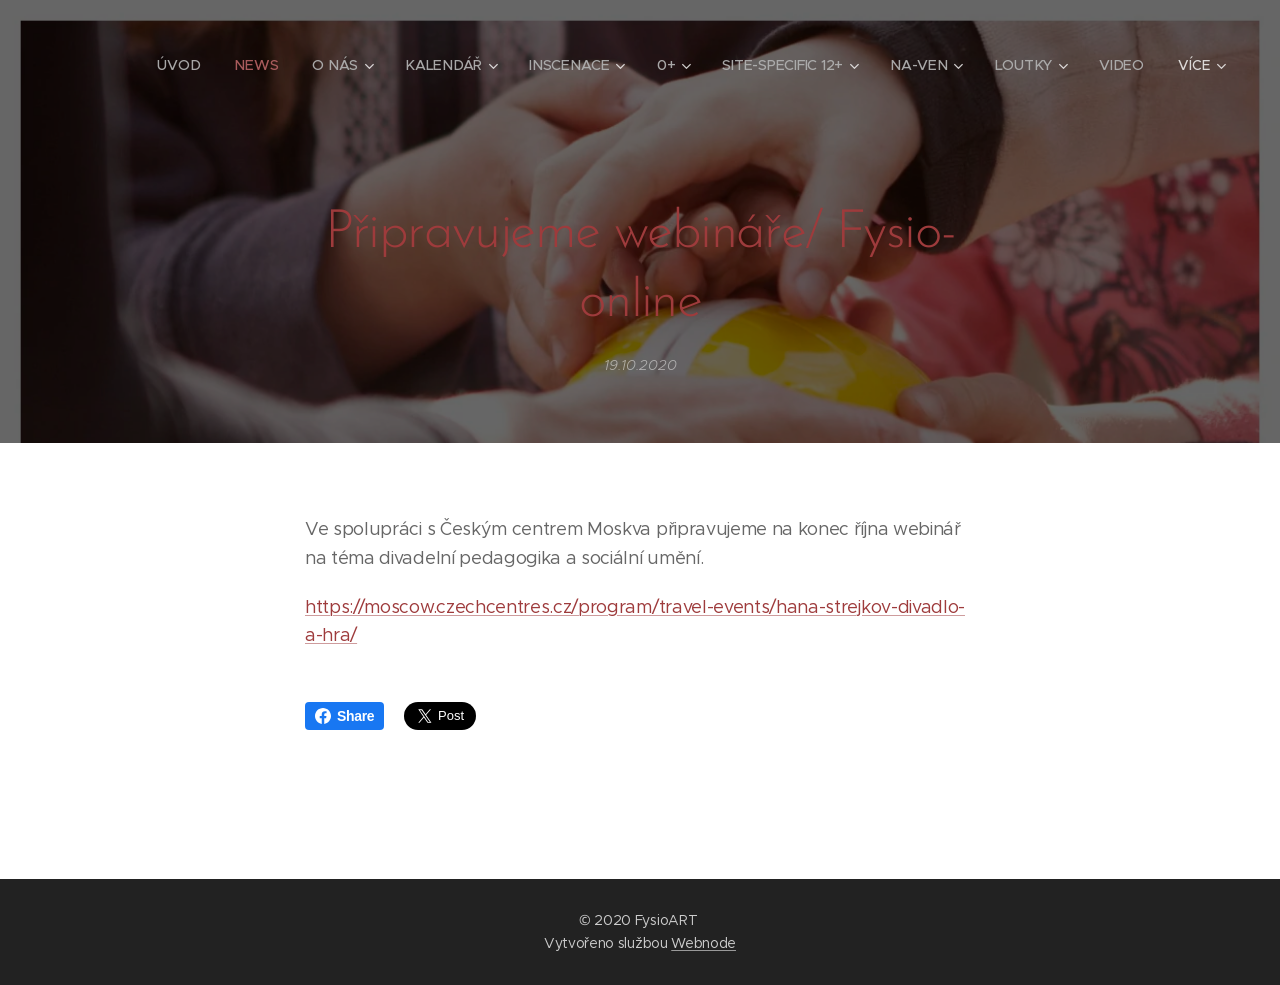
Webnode (703, 943)
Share (344, 716)
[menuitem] (183, 65)
